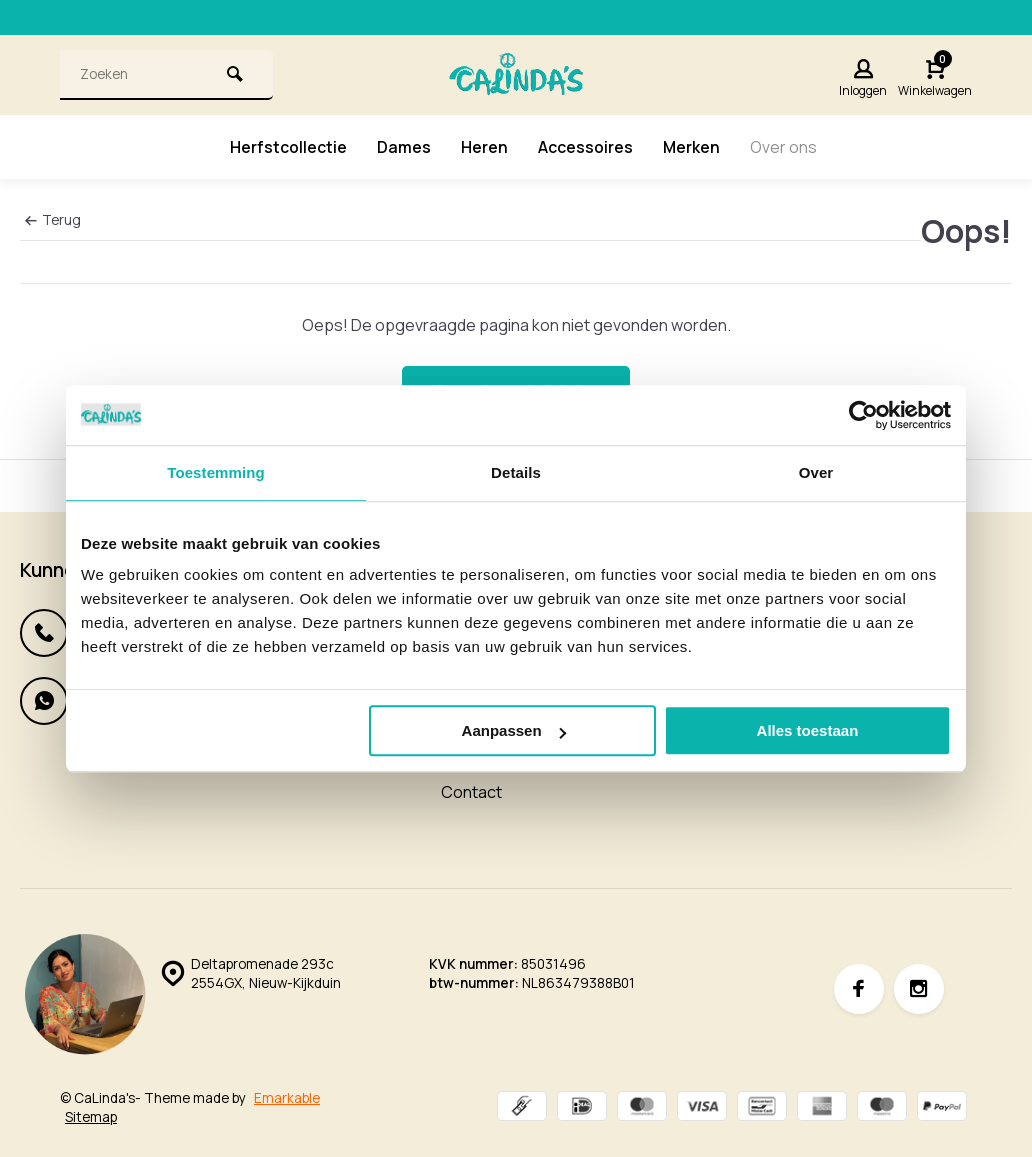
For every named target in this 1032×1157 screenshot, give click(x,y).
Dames (404, 147)
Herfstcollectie (288, 147)
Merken (692, 147)
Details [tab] (516, 472)
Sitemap (91, 1117)
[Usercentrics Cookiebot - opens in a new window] (863, 415)
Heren (484, 147)
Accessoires (585, 147)
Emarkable (287, 1098)
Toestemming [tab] (216, 472)
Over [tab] (816, 472)
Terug (53, 220)
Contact (471, 792)
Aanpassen (514, 730)
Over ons (784, 147)
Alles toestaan (808, 730)
